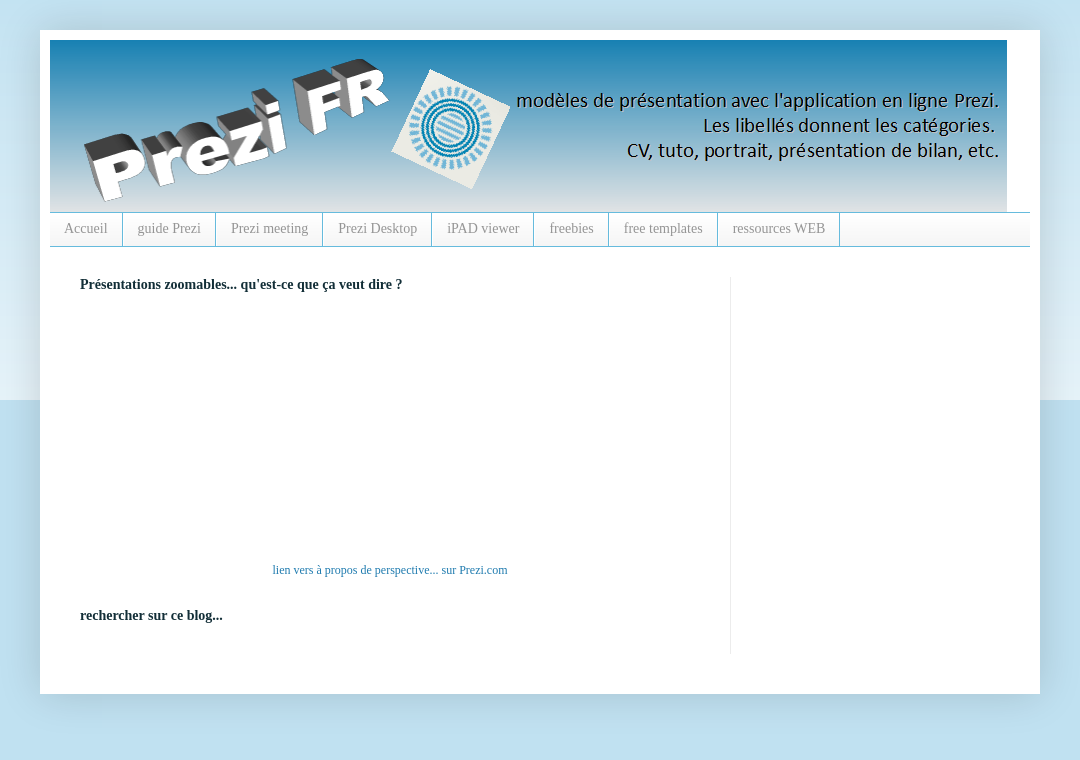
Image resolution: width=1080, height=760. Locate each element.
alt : (355, 432)
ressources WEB (779, 228)
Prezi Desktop (377, 228)
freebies (571, 228)
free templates (663, 228)
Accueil (86, 228)
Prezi (471, 570)
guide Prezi (169, 228)
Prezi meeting (269, 228)
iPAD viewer (483, 228)
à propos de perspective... (378, 570)
